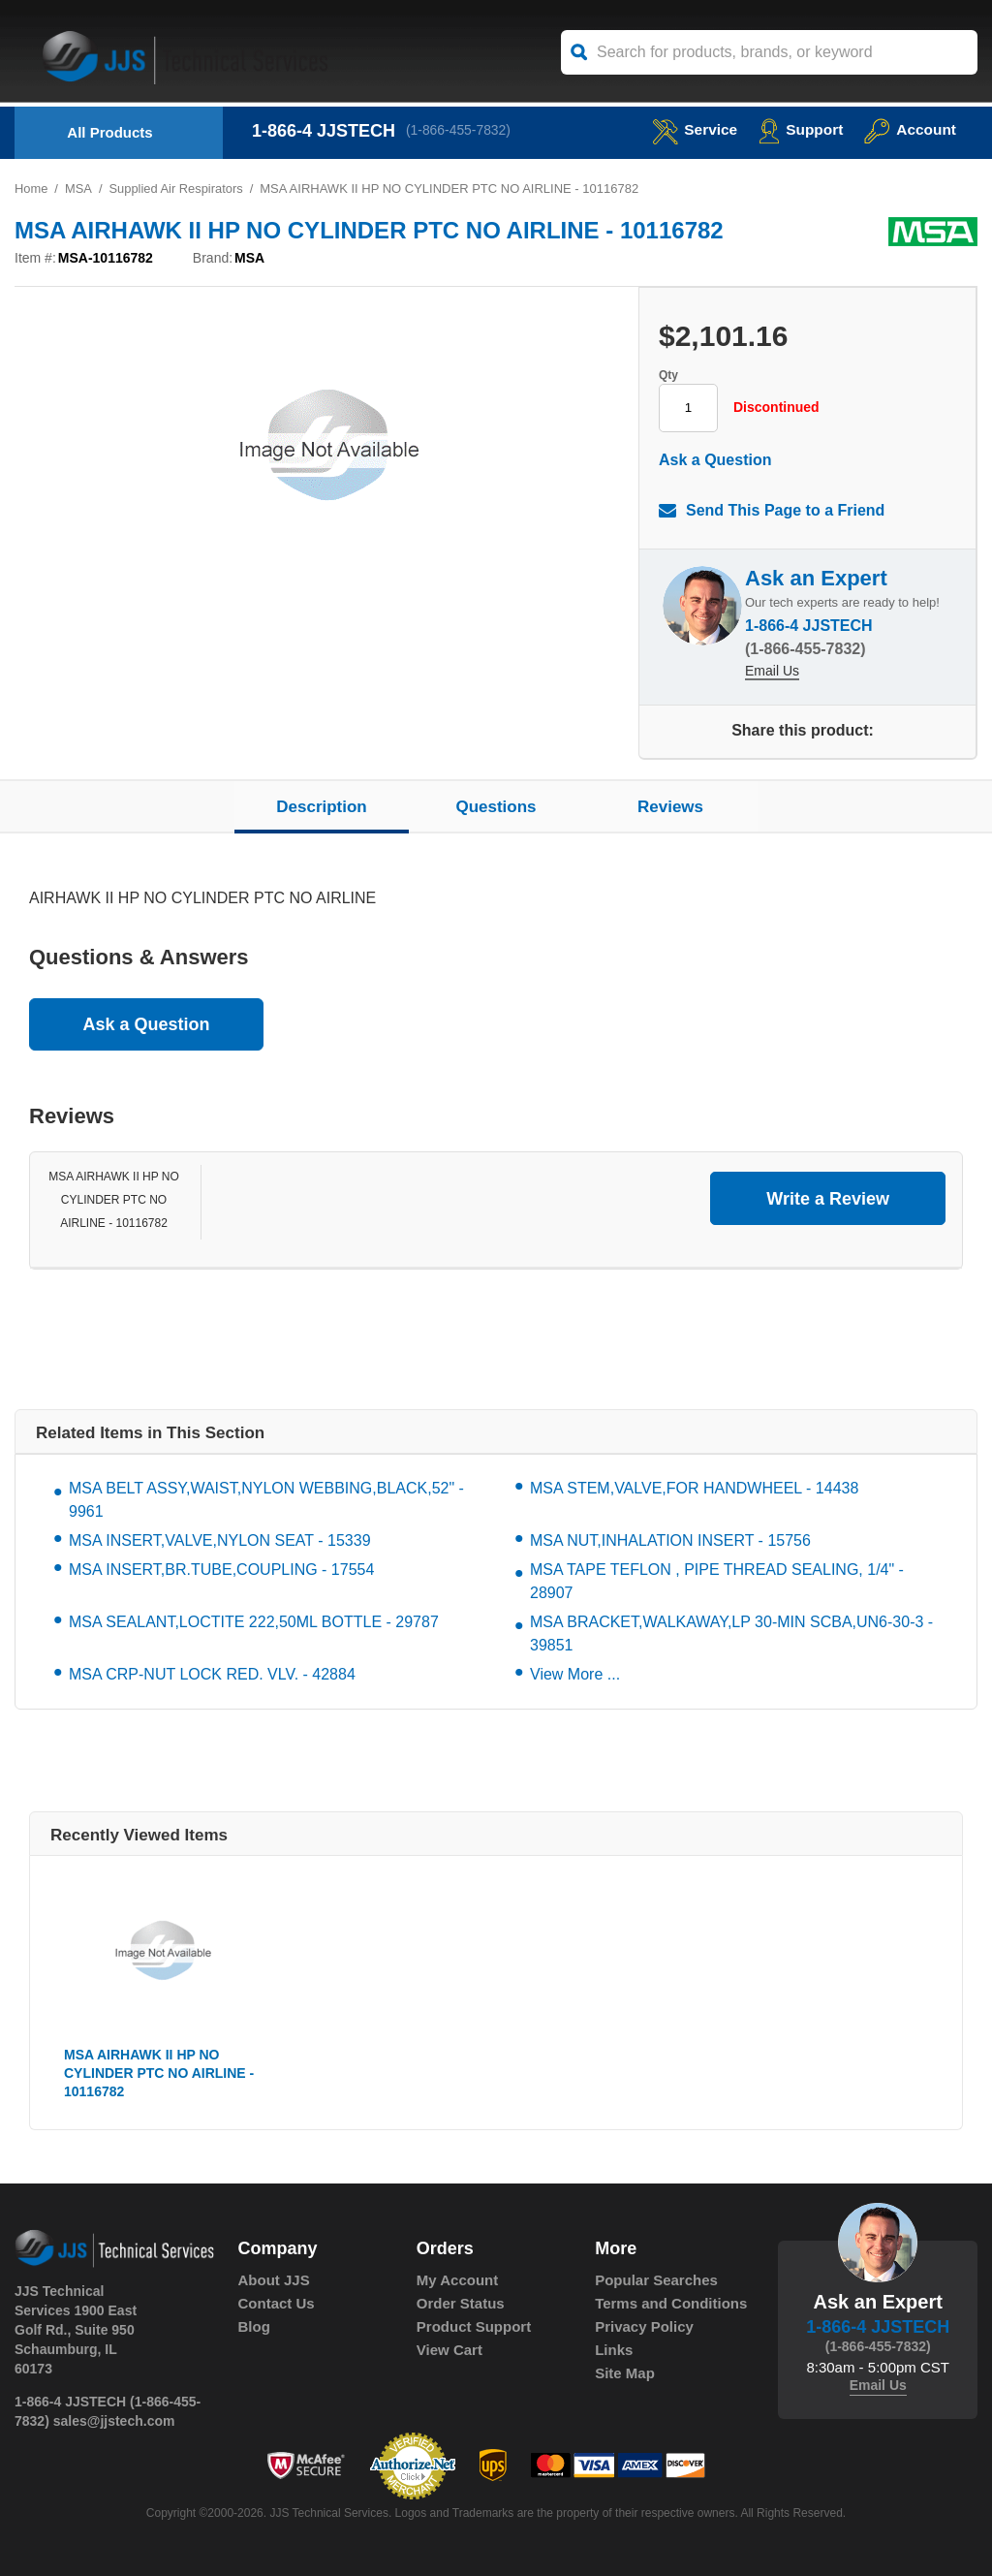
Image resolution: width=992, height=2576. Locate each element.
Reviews (670, 807)
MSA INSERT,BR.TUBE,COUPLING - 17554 (221, 1570)
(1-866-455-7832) (459, 131)
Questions (495, 807)
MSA (78, 188)
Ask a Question (715, 460)
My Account (457, 2281)
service (689, 129)
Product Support (474, 2327)
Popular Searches (656, 2281)
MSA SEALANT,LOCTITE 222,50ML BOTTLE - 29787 (254, 1623)
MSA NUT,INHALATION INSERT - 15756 (670, 1541)
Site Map (625, 2374)
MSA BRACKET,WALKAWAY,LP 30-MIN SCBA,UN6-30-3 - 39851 (731, 1634)
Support (798, 129)
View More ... (575, 1675)
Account (909, 129)
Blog (254, 2327)
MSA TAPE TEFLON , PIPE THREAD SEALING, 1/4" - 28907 (717, 1582)
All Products (109, 132)
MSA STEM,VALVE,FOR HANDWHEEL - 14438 (694, 1489)
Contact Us (276, 2304)
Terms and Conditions (671, 2304)
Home (31, 188)
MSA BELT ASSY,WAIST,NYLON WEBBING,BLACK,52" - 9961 (266, 1501)
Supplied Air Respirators (176, 188)
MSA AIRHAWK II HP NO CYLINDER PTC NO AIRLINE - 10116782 (113, 1201)
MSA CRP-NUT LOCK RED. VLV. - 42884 (212, 1675)
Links (614, 2350)
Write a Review (827, 1199)
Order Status (461, 2304)
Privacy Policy (644, 2327)
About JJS (274, 2281)
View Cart (449, 2350)
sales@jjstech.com (114, 2421)
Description (321, 807)
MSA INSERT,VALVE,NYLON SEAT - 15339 (220, 1541)
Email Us (772, 672)
